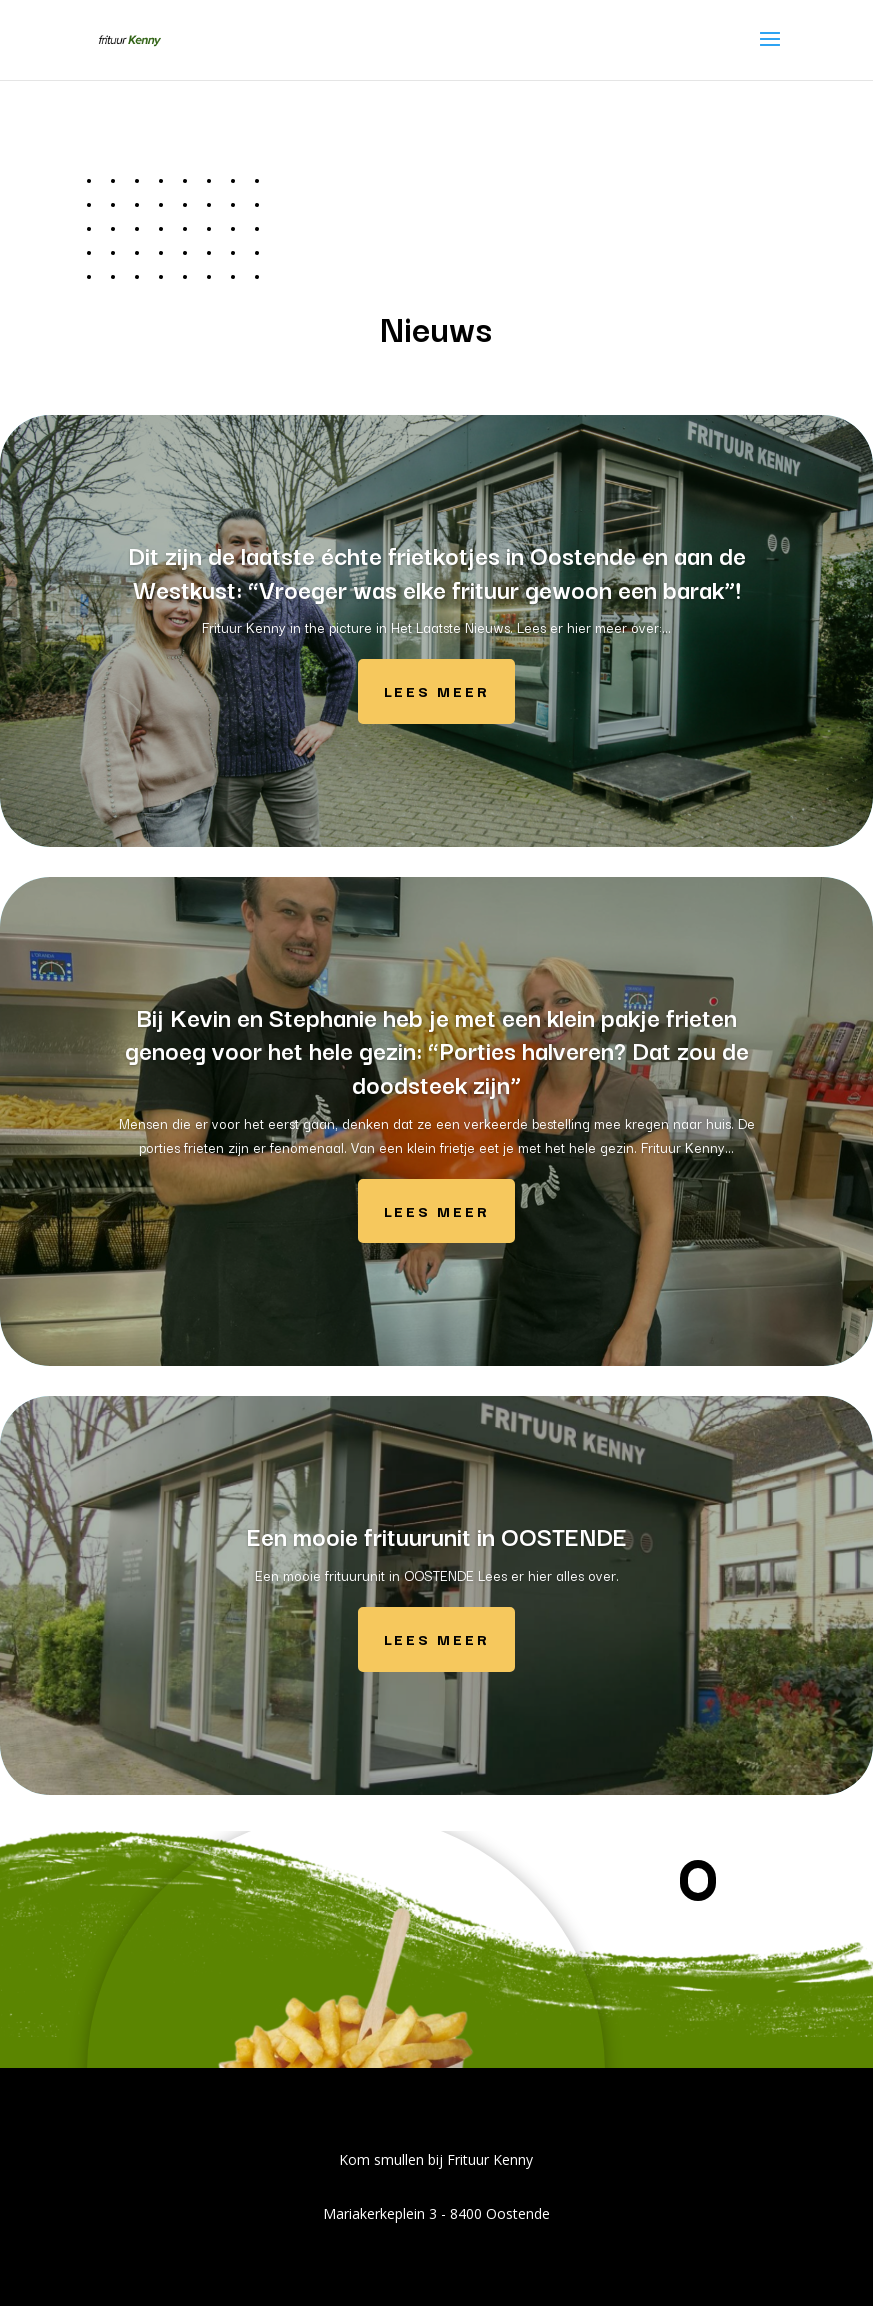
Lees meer (436, 690)
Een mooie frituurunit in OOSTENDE (437, 1535)
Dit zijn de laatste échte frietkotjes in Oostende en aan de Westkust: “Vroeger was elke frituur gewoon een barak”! (437, 571)
